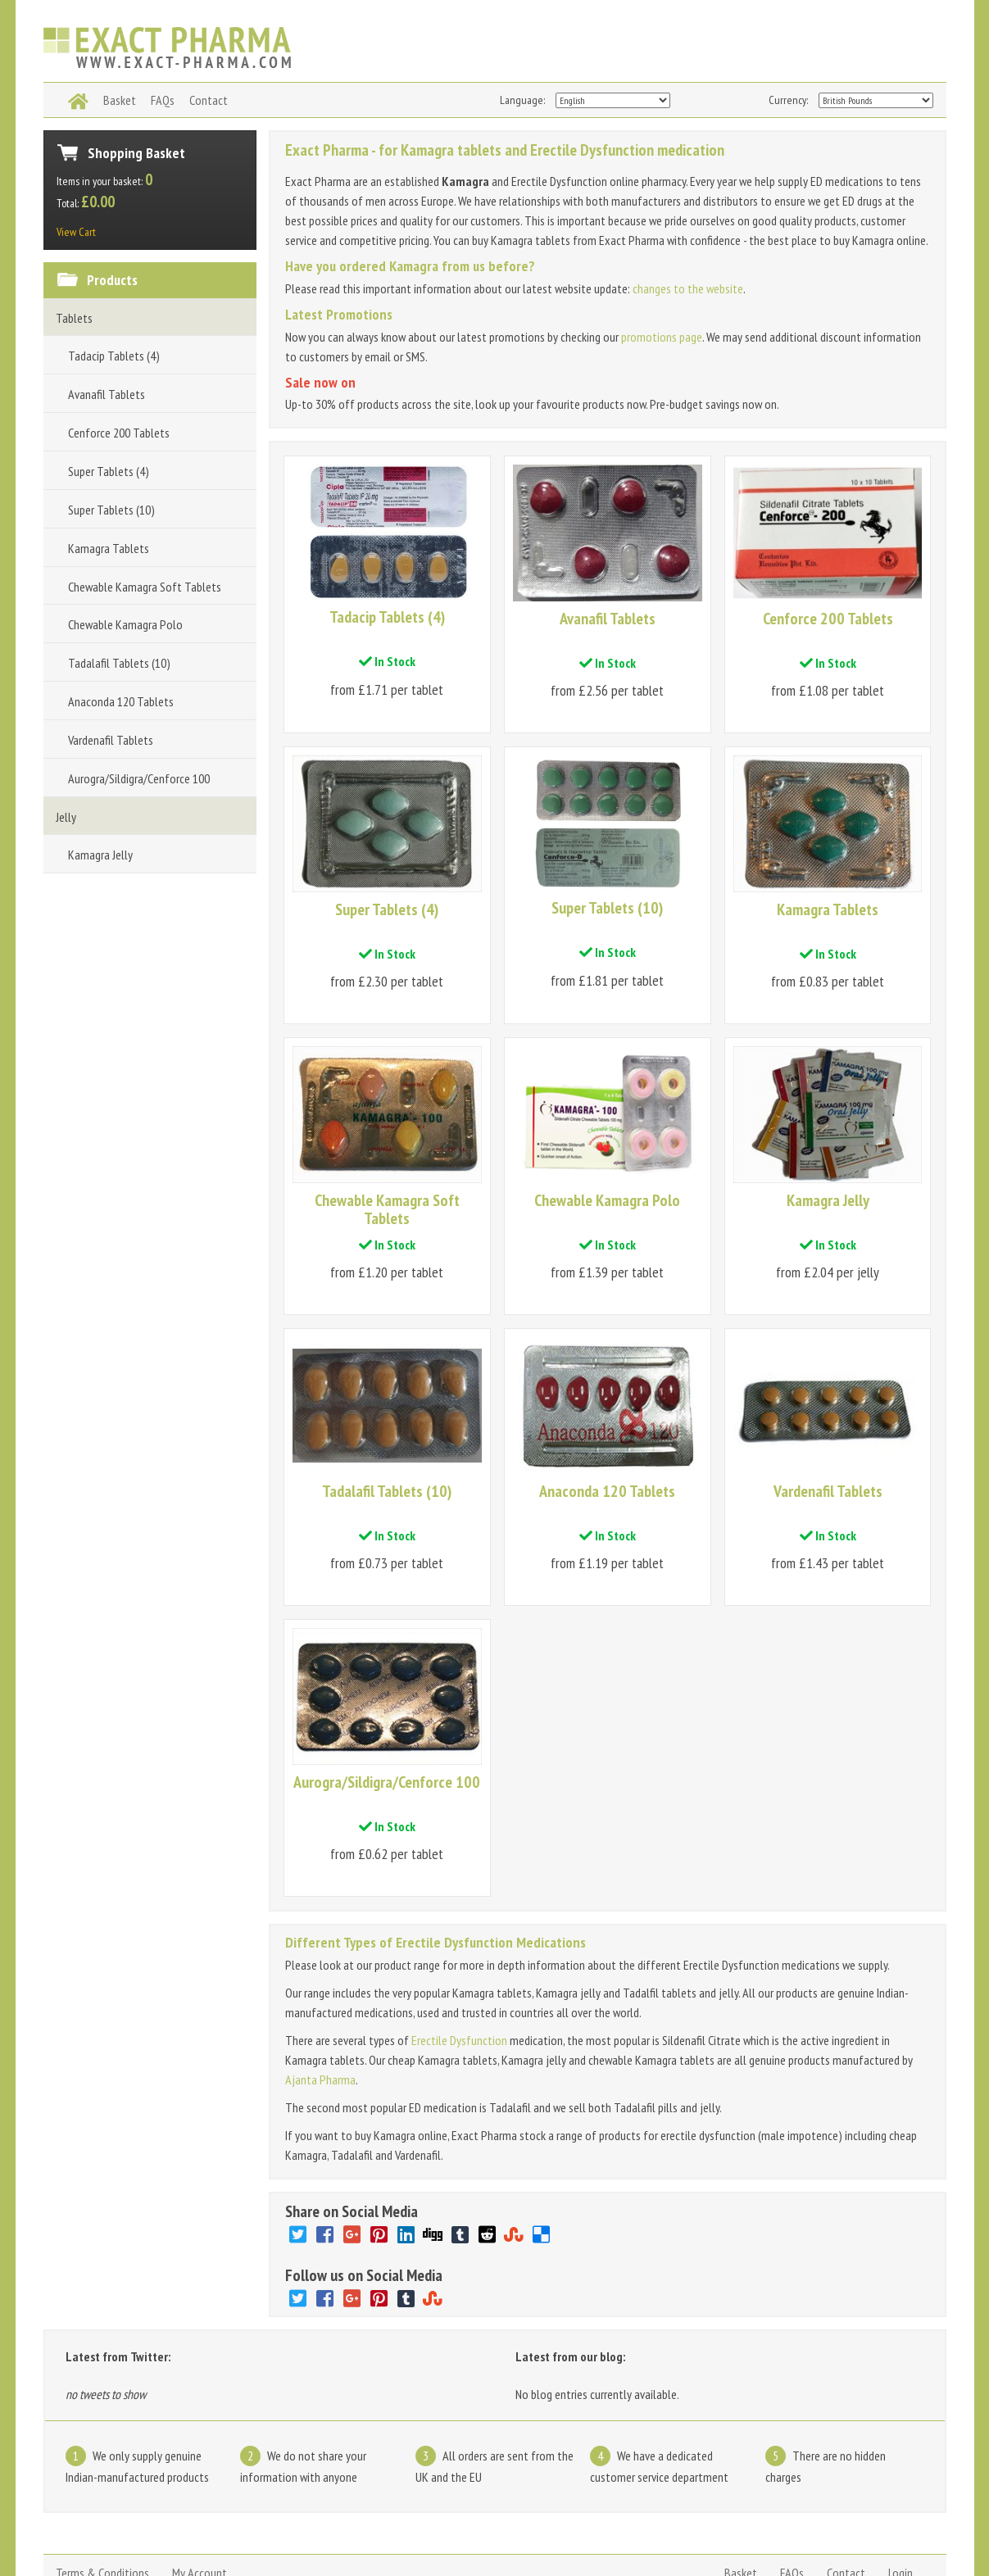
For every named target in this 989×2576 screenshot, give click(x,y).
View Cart (76, 231)
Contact (846, 2499)
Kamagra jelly (288, 2538)
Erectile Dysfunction (459, 1966)
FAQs (792, 2499)
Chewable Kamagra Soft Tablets (144, 586)
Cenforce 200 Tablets (119, 432)
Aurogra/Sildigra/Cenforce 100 (139, 778)
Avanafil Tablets (106, 394)
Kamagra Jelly (100, 854)
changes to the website (688, 288)
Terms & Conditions (102, 2499)
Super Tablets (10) (111, 509)
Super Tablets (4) (108, 471)
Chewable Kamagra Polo (125, 624)
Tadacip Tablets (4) (114, 355)
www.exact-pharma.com (91, 2538)
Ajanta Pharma (320, 2006)
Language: (522, 100)
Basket (740, 2499)
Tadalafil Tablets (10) (119, 663)
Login (900, 2499)
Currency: (788, 100)
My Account (199, 2499)
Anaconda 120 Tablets (121, 701)
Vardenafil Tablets (110, 740)
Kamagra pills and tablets (390, 2538)
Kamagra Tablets (108, 548)
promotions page (661, 337)
